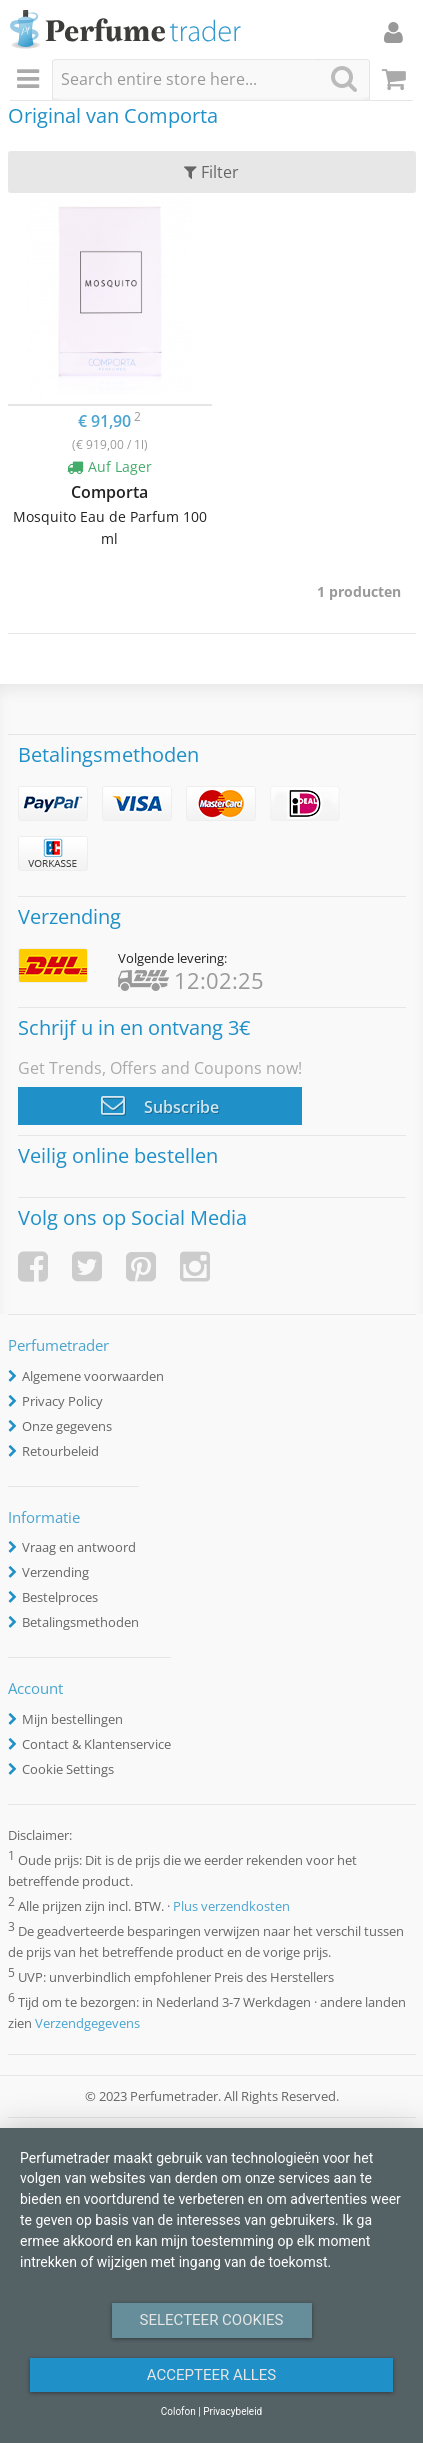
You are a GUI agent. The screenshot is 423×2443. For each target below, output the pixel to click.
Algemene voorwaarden (93, 1376)
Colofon (178, 2411)
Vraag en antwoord (79, 1547)
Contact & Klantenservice (96, 1744)
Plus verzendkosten (231, 1906)
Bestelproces (60, 1597)
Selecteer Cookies (212, 2320)
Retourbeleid (60, 1451)
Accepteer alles (212, 2375)
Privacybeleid (232, 2411)
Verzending (55, 1572)
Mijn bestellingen (72, 1719)
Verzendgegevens (87, 2023)
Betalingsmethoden (80, 1622)
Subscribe (160, 1105)
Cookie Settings (68, 1769)
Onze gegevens (67, 1426)
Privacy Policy (62, 1401)
